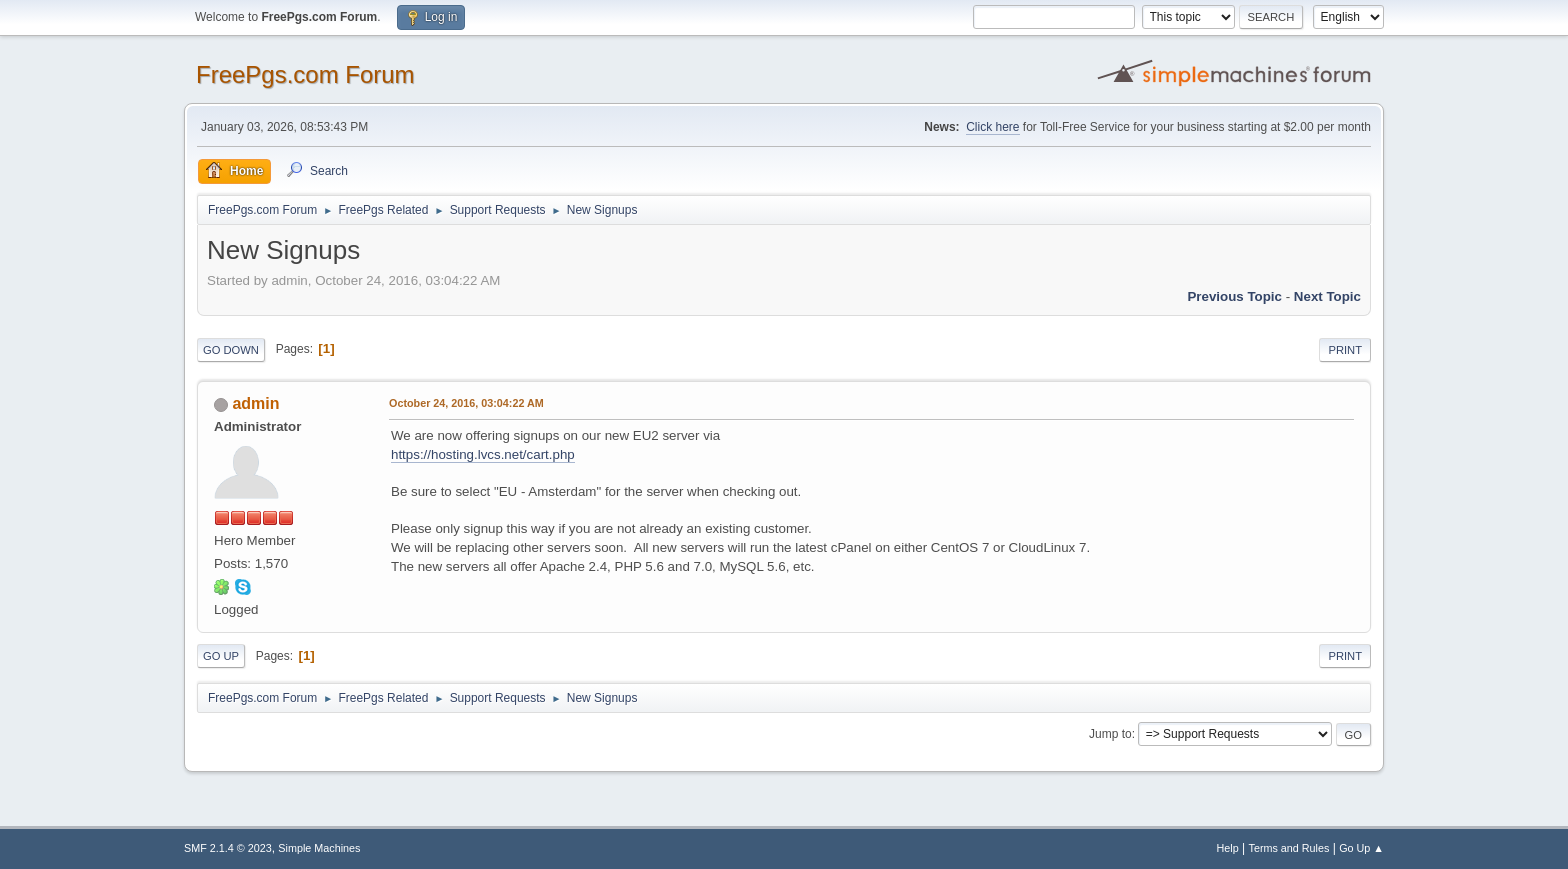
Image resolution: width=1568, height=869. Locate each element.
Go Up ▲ (1361, 848)
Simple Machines (319, 848)
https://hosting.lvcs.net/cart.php (483, 454)
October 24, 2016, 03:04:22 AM (466, 403)
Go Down (231, 350)
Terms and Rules (1289, 848)
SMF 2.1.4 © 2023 (228, 848)
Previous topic (1234, 296)
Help (1228, 848)
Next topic (1327, 296)
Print (1345, 350)
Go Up (221, 656)
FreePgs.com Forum (305, 74)
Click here (992, 127)
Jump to (1110, 734)
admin (255, 403)
